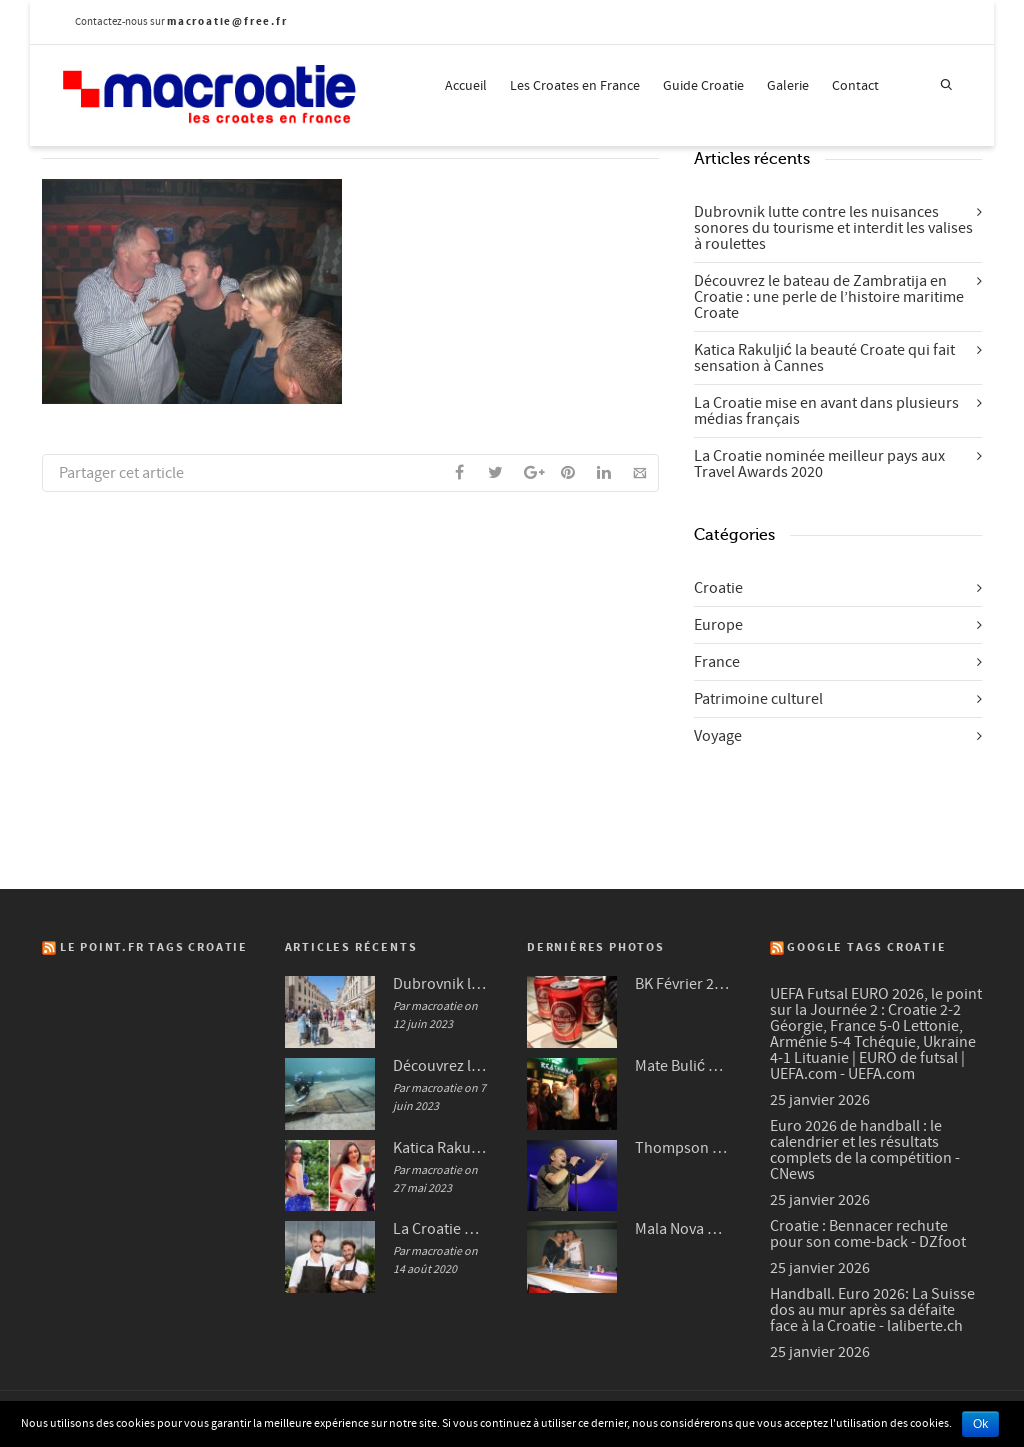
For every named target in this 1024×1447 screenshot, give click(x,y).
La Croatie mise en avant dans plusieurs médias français (826, 411)
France (717, 662)
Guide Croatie (703, 86)
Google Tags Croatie (866, 947)
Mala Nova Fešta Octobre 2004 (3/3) (682, 1229)
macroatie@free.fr (227, 21)
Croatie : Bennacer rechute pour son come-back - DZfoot (868, 1234)
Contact (855, 86)
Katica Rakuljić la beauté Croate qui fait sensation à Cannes (824, 358)
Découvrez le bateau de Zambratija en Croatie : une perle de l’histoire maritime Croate (829, 297)
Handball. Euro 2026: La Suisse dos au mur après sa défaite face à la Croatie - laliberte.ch (872, 1310)
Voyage (718, 736)
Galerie (788, 86)
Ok (980, 1424)
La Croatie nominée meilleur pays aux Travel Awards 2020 (819, 464)
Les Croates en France (575, 86)
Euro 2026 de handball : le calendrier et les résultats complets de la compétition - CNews (865, 1150)
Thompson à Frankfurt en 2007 (682, 1148)
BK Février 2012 (682, 984)
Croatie (718, 588)
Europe (718, 625)
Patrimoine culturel (758, 699)
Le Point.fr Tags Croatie (154, 947)
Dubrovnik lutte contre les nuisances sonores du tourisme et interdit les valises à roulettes (833, 228)
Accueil (466, 86)
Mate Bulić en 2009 (682, 1066)
